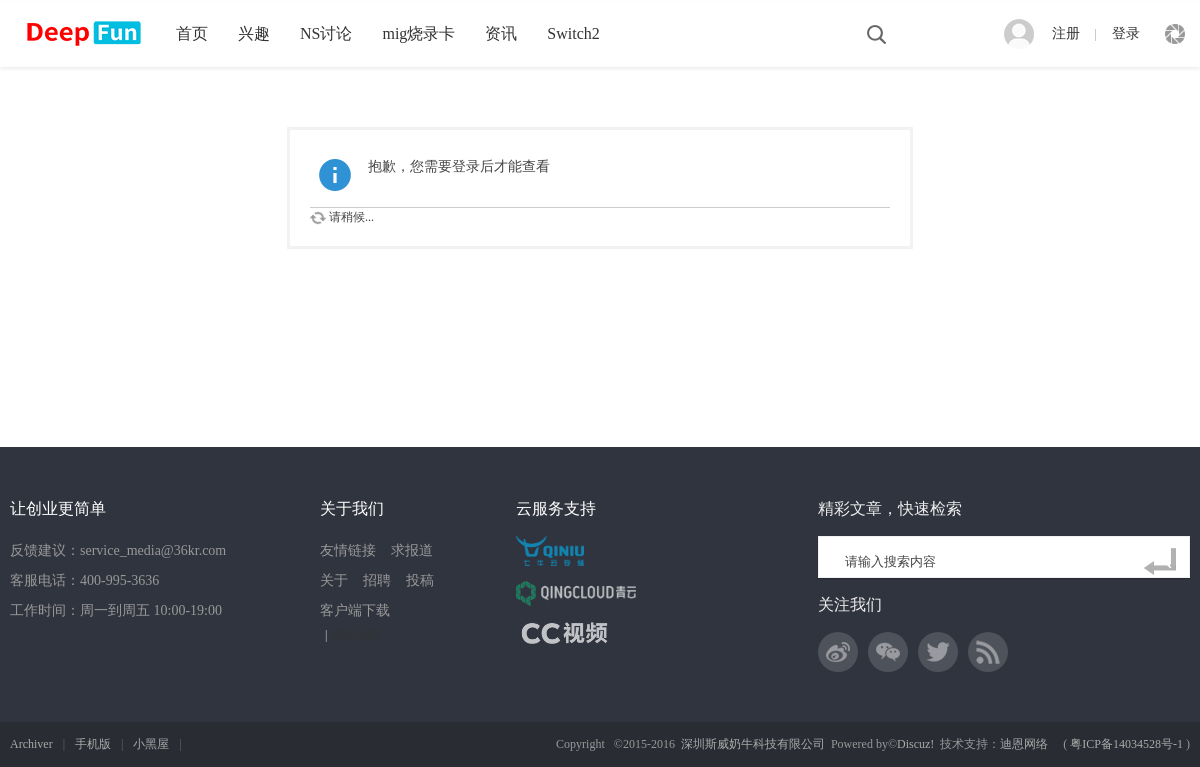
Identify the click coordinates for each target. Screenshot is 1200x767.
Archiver (31, 744)
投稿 (420, 580)
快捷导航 (1175, 34)
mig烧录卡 (418, 33)
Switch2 (573, 33)
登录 (1126, 33)
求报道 (412, 550)
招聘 (377, 580)
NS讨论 (326, 33)
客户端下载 (355, 610)
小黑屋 (151, 744)
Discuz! (915, 744)
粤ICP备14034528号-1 (1126, 744)
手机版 (93, 744)
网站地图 (356, 635)
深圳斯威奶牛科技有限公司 (753, 744)
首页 (192, 33)
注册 (1066, 33)
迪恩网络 (1024, 744)
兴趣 (254, 33)
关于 (334, 580)
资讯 (501, 33)
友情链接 (348, 550)
